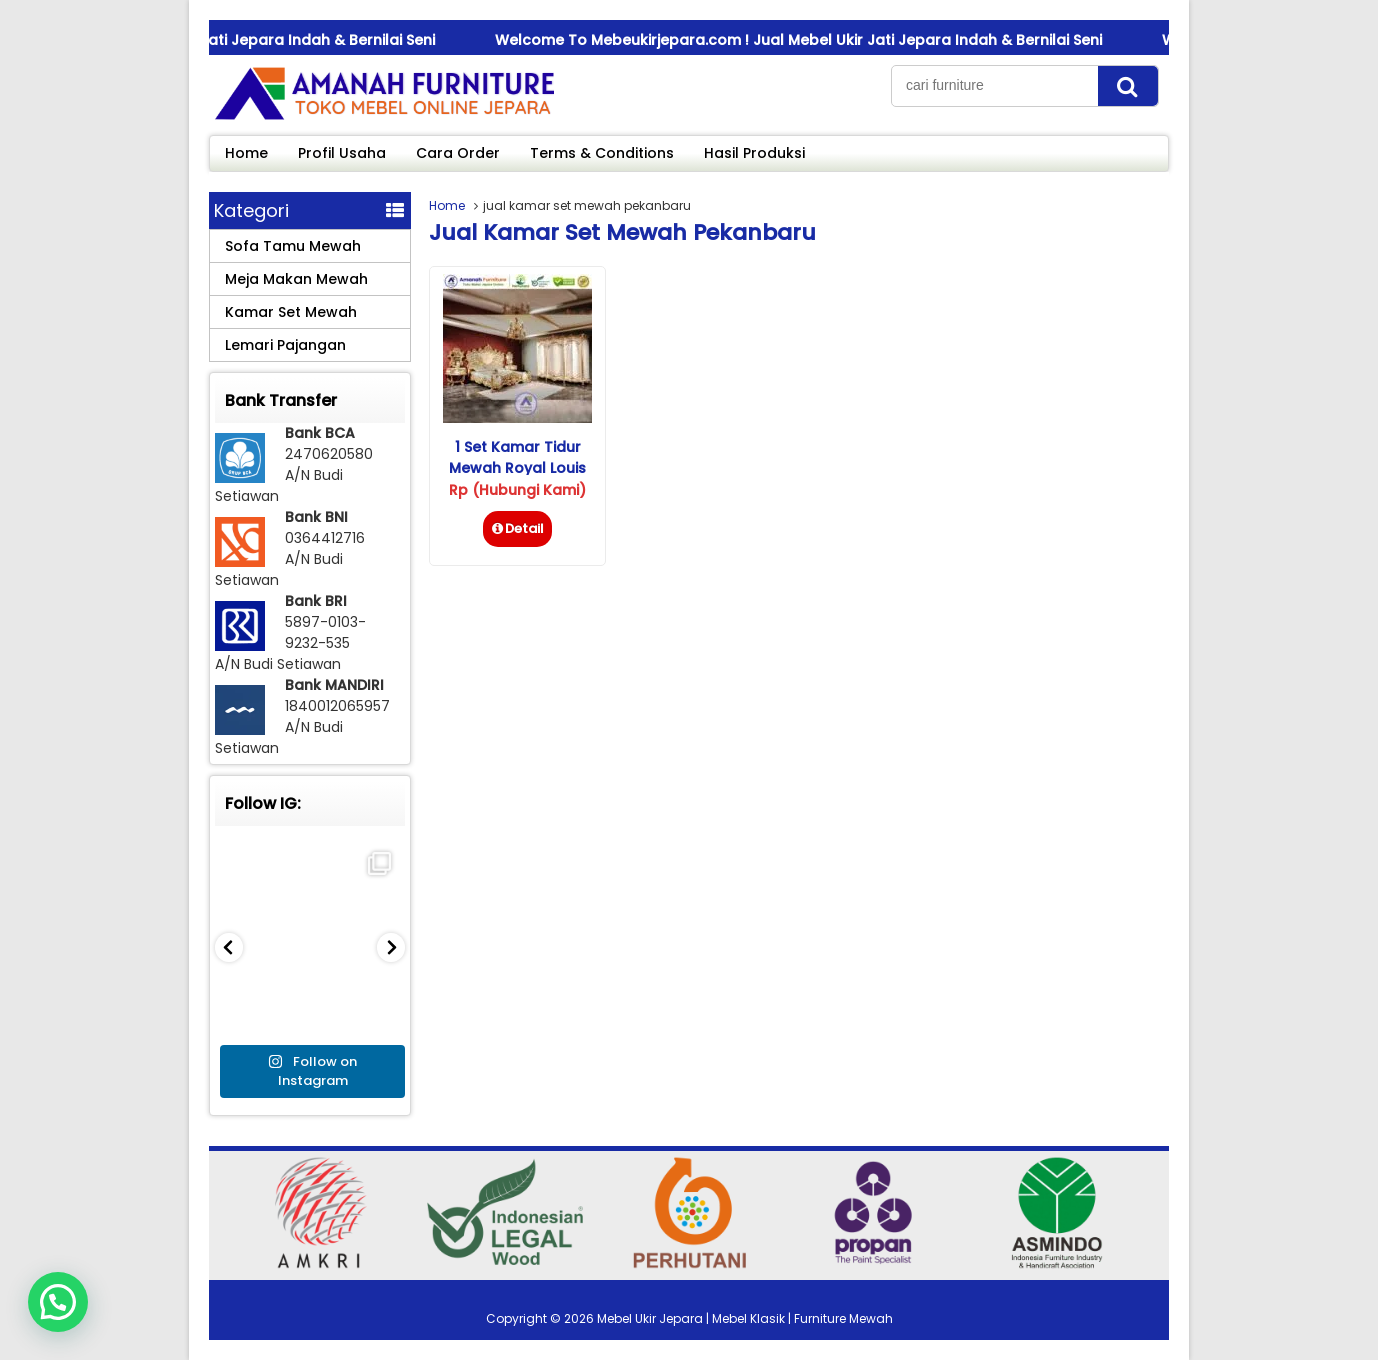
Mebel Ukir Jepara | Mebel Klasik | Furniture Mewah (745, 1318)
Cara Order (458, 153)
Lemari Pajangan (285, 345)
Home (246, 153)
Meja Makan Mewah (296, 279)
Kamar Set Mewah (291, 312)
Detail (517, 528)
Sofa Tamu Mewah (293, 246)
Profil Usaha (342, 153)
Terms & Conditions (602, 153)
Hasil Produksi (754, 153)
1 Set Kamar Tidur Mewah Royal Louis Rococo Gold (517, 468)
